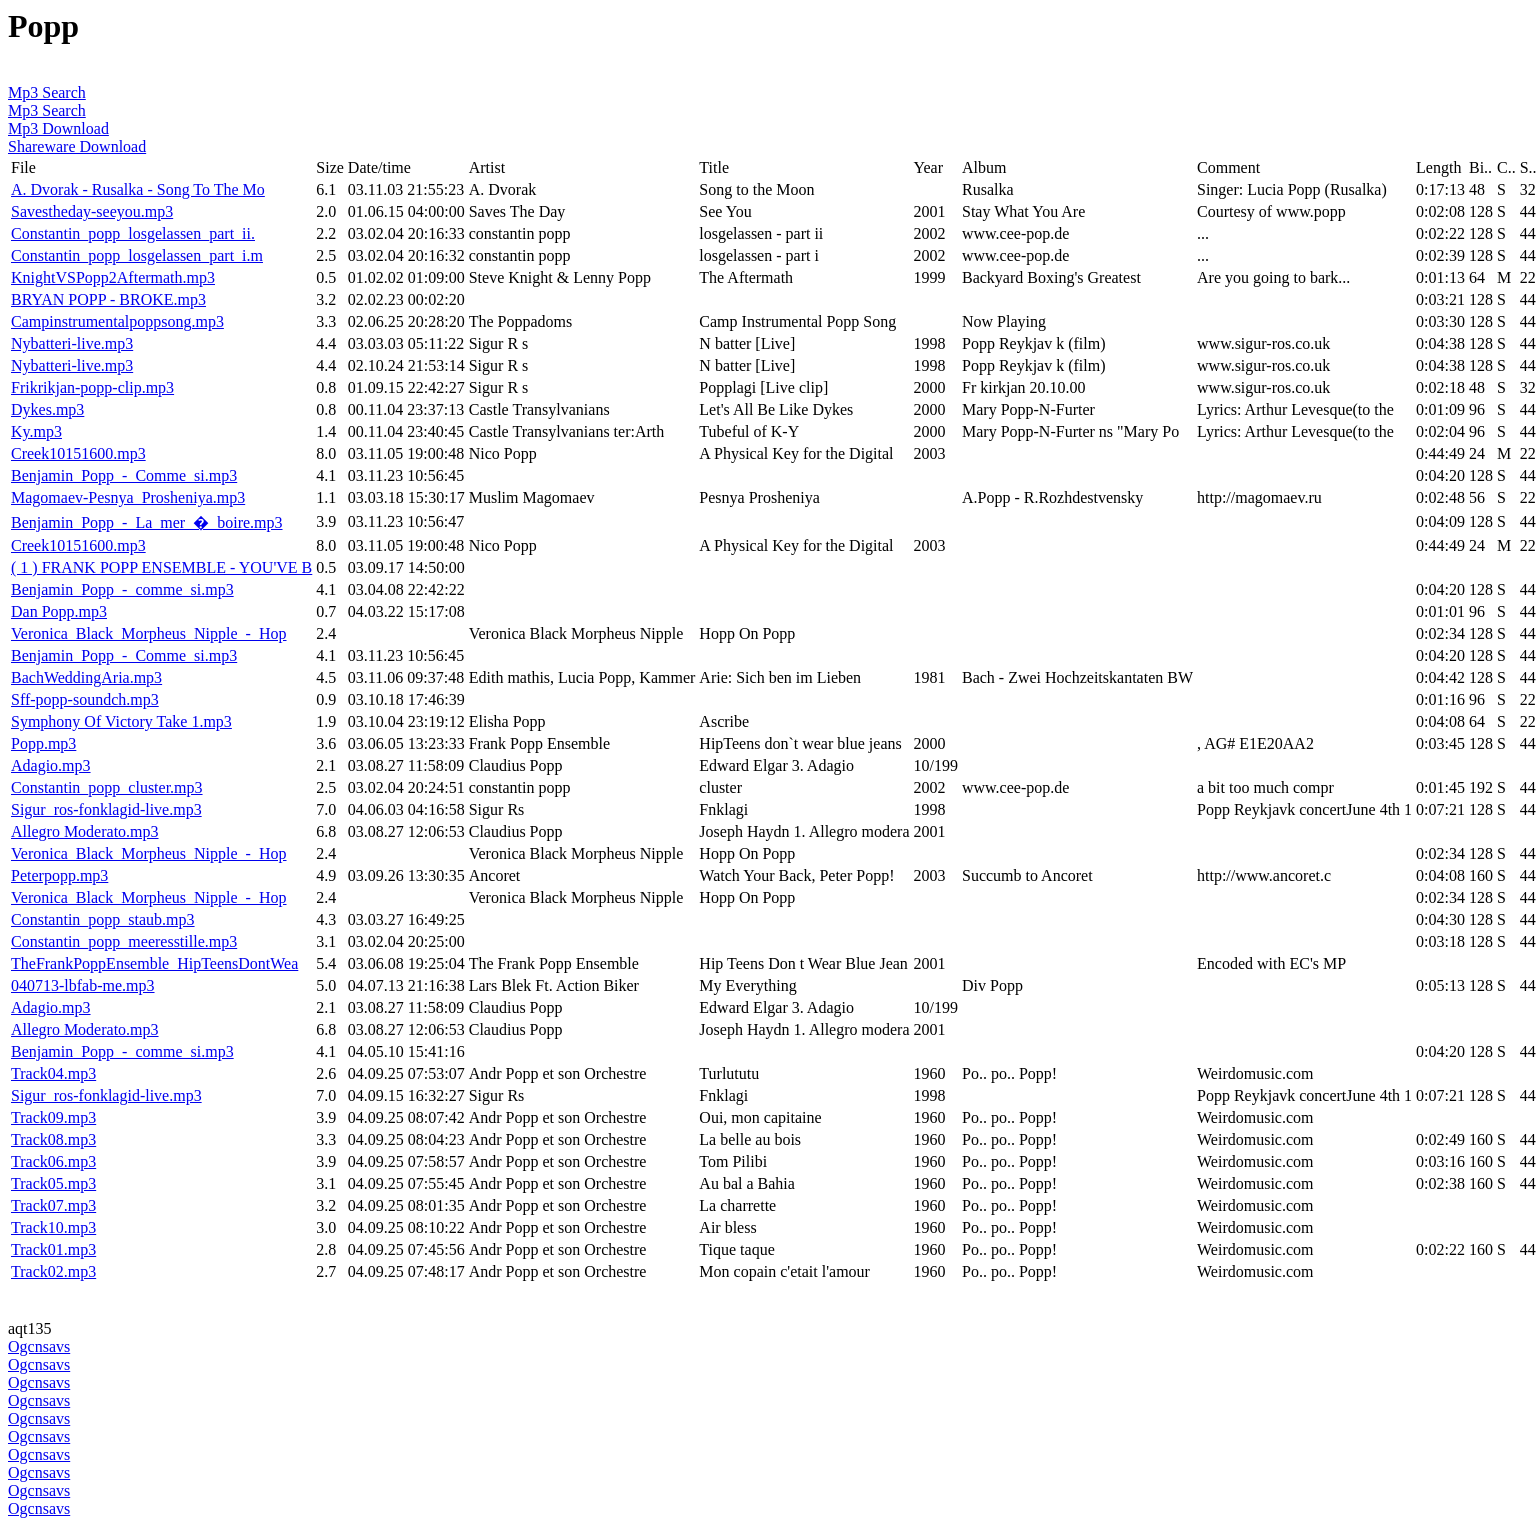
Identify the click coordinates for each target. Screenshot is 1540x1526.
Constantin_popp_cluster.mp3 (107, 787)
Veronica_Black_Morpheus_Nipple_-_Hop (149, 633)
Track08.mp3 (53, 1139)
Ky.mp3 (36, 431)
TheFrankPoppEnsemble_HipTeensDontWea (154, 963)
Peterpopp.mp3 (59, 875)
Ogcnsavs (39, 1346)
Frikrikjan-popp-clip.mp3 (92, 387)
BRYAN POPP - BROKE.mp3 (108, 299)
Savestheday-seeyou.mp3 (92, 211)
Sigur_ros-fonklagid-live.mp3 (106, 809)
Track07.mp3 (53, 1205)
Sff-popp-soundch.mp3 (85, 699)
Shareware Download (77, 146)
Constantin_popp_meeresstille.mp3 (124, 941)
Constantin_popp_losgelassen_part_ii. (133, 233)
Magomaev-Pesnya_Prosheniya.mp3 (128, 497)
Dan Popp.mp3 (59, 611)
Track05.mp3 (53, 1183)
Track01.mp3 (53, 1249)
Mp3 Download (58, 128)
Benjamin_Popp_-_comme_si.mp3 (122, 589)
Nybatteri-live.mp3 (72, 343)
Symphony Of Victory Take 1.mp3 (121, 721)
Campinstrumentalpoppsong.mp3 (117, 321)
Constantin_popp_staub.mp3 (103, 919)
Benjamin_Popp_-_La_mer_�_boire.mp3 (147, 522)
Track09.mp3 (53, 1117)
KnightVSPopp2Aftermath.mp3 (113, 277)
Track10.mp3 (53, 1227)
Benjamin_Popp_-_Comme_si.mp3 (124, 475)
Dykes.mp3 (47, 409)
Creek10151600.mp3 (78, 453)
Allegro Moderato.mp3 (85, 831)
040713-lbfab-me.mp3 (83, 985)
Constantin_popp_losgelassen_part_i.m (137, 255)
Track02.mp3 (53, 1271)
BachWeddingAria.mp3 (86, 677)
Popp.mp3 (43, 743)
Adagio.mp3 (51, 765)
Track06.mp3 (53, 1161)
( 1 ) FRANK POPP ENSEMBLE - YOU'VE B (161, 567)
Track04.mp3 (53, 1073)
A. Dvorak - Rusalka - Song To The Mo (138, 189)
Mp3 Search (47, 92)
